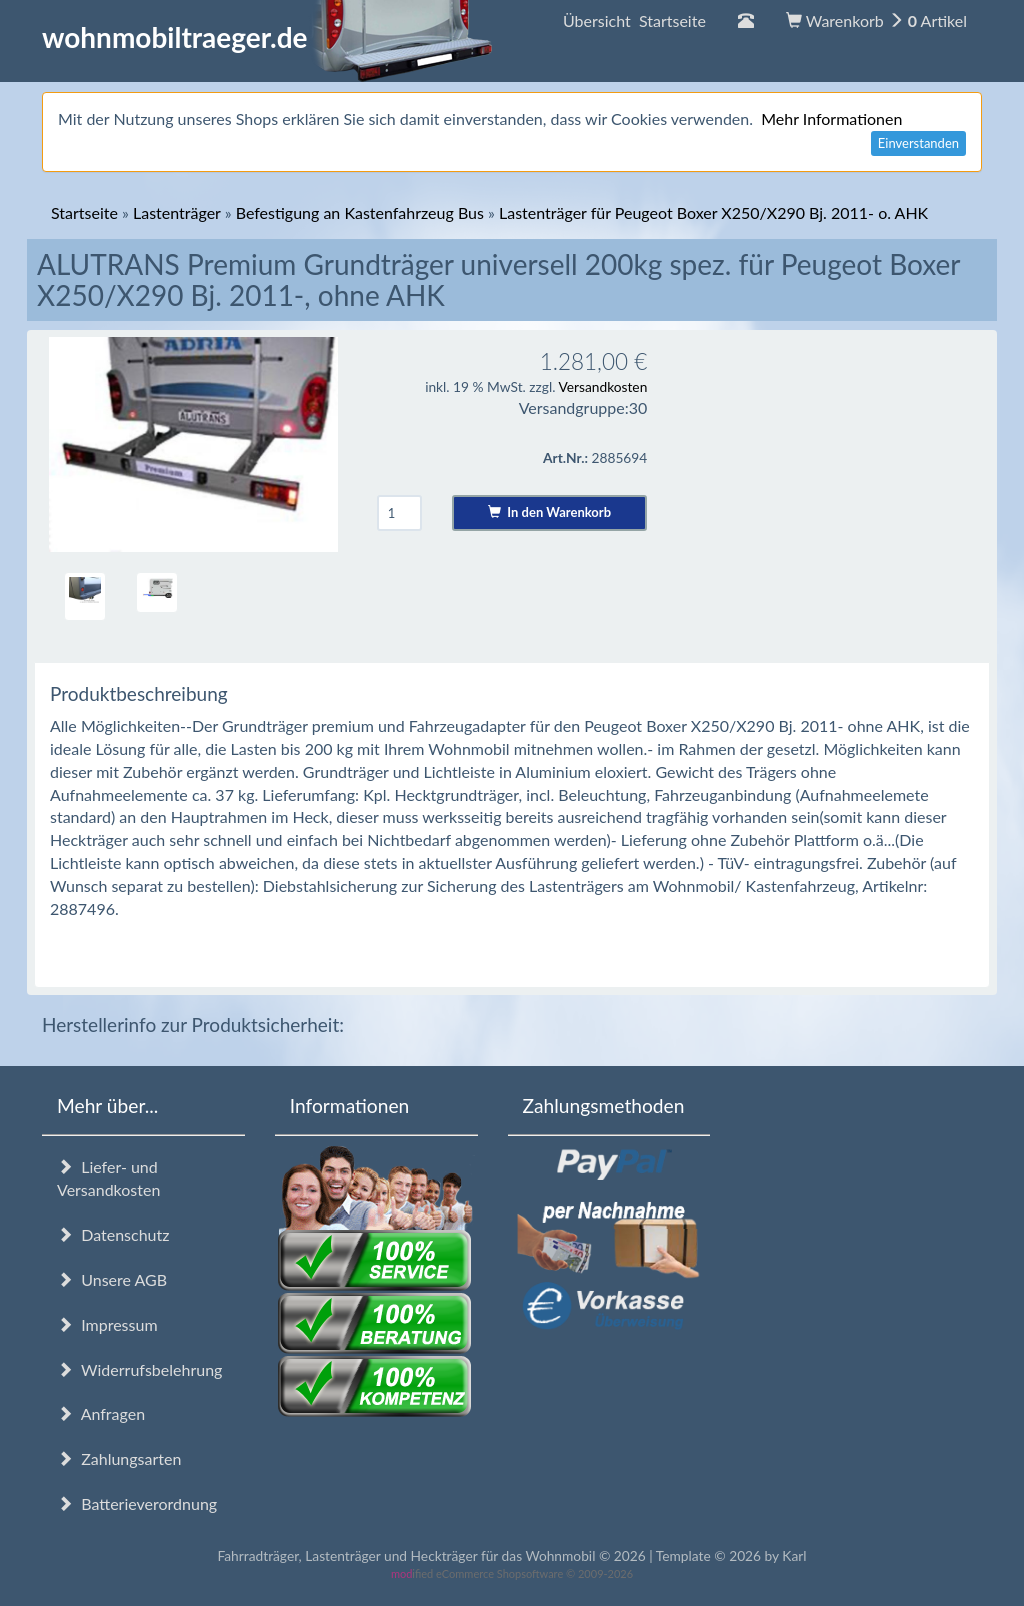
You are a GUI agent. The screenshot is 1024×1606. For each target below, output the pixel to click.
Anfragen (101, 1413)
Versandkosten (602, 386)
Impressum (107, 1324)
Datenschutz (113, 1234)
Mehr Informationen (831, 118)
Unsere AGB (112, 1279)
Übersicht (634, 20)
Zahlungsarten (119, 1458)
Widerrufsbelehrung (139, 1369)
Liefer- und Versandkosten (108, 1178)
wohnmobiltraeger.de (267, 37)
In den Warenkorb (549, 512)
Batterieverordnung (137, 1503)
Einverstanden (918, 143)
